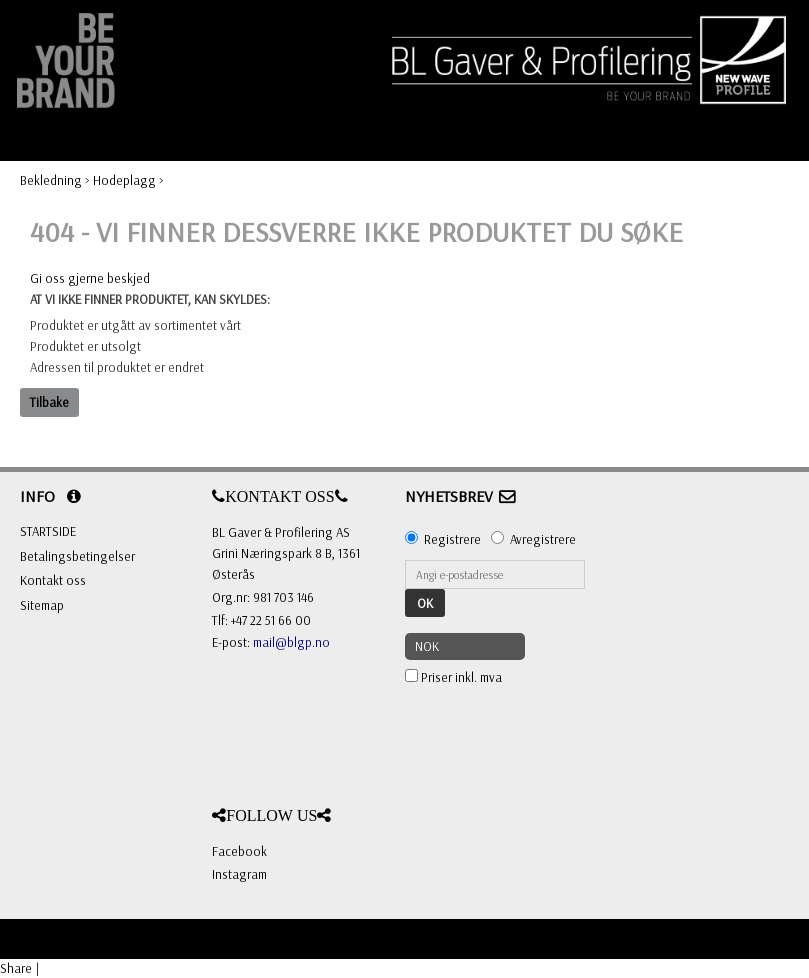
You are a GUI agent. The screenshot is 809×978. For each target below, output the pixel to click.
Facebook (239, 851)
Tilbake (49, 402)
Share (16, 968)
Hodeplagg (124, 180)
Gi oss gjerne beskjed (90, 278)
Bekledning (51, 180)
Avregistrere (543, 539)
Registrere (452, 539)
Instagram (239, 874)
